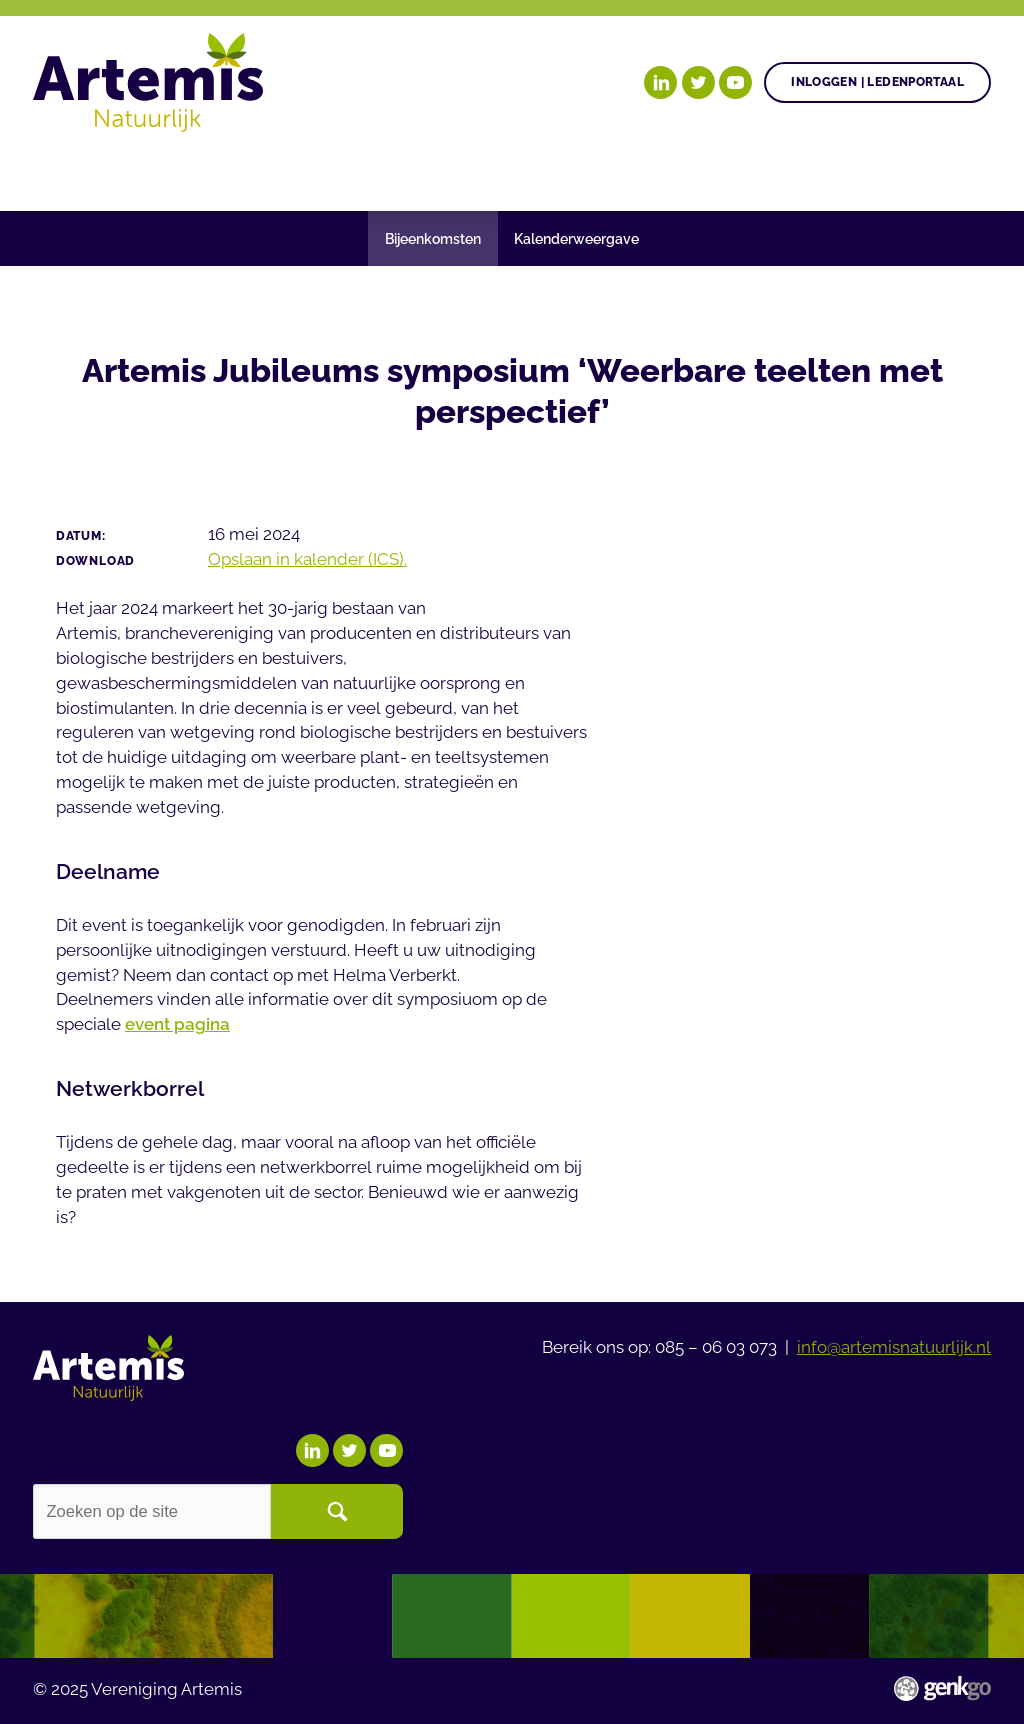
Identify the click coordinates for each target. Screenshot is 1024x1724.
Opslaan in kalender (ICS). (307, 559)
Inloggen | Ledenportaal (877, 81)
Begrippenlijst (693, 170)
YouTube (735, 82)
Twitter (698, 82)
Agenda (454, 170)
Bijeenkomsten (433, 238)
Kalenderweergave (576, 238)
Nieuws (555, 170)
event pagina (177, 1024)
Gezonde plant (316, 170)
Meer (829, 170)
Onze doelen (155, 170)
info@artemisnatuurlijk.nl (894, 1347)
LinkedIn (660, 82)
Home (56, 171)
